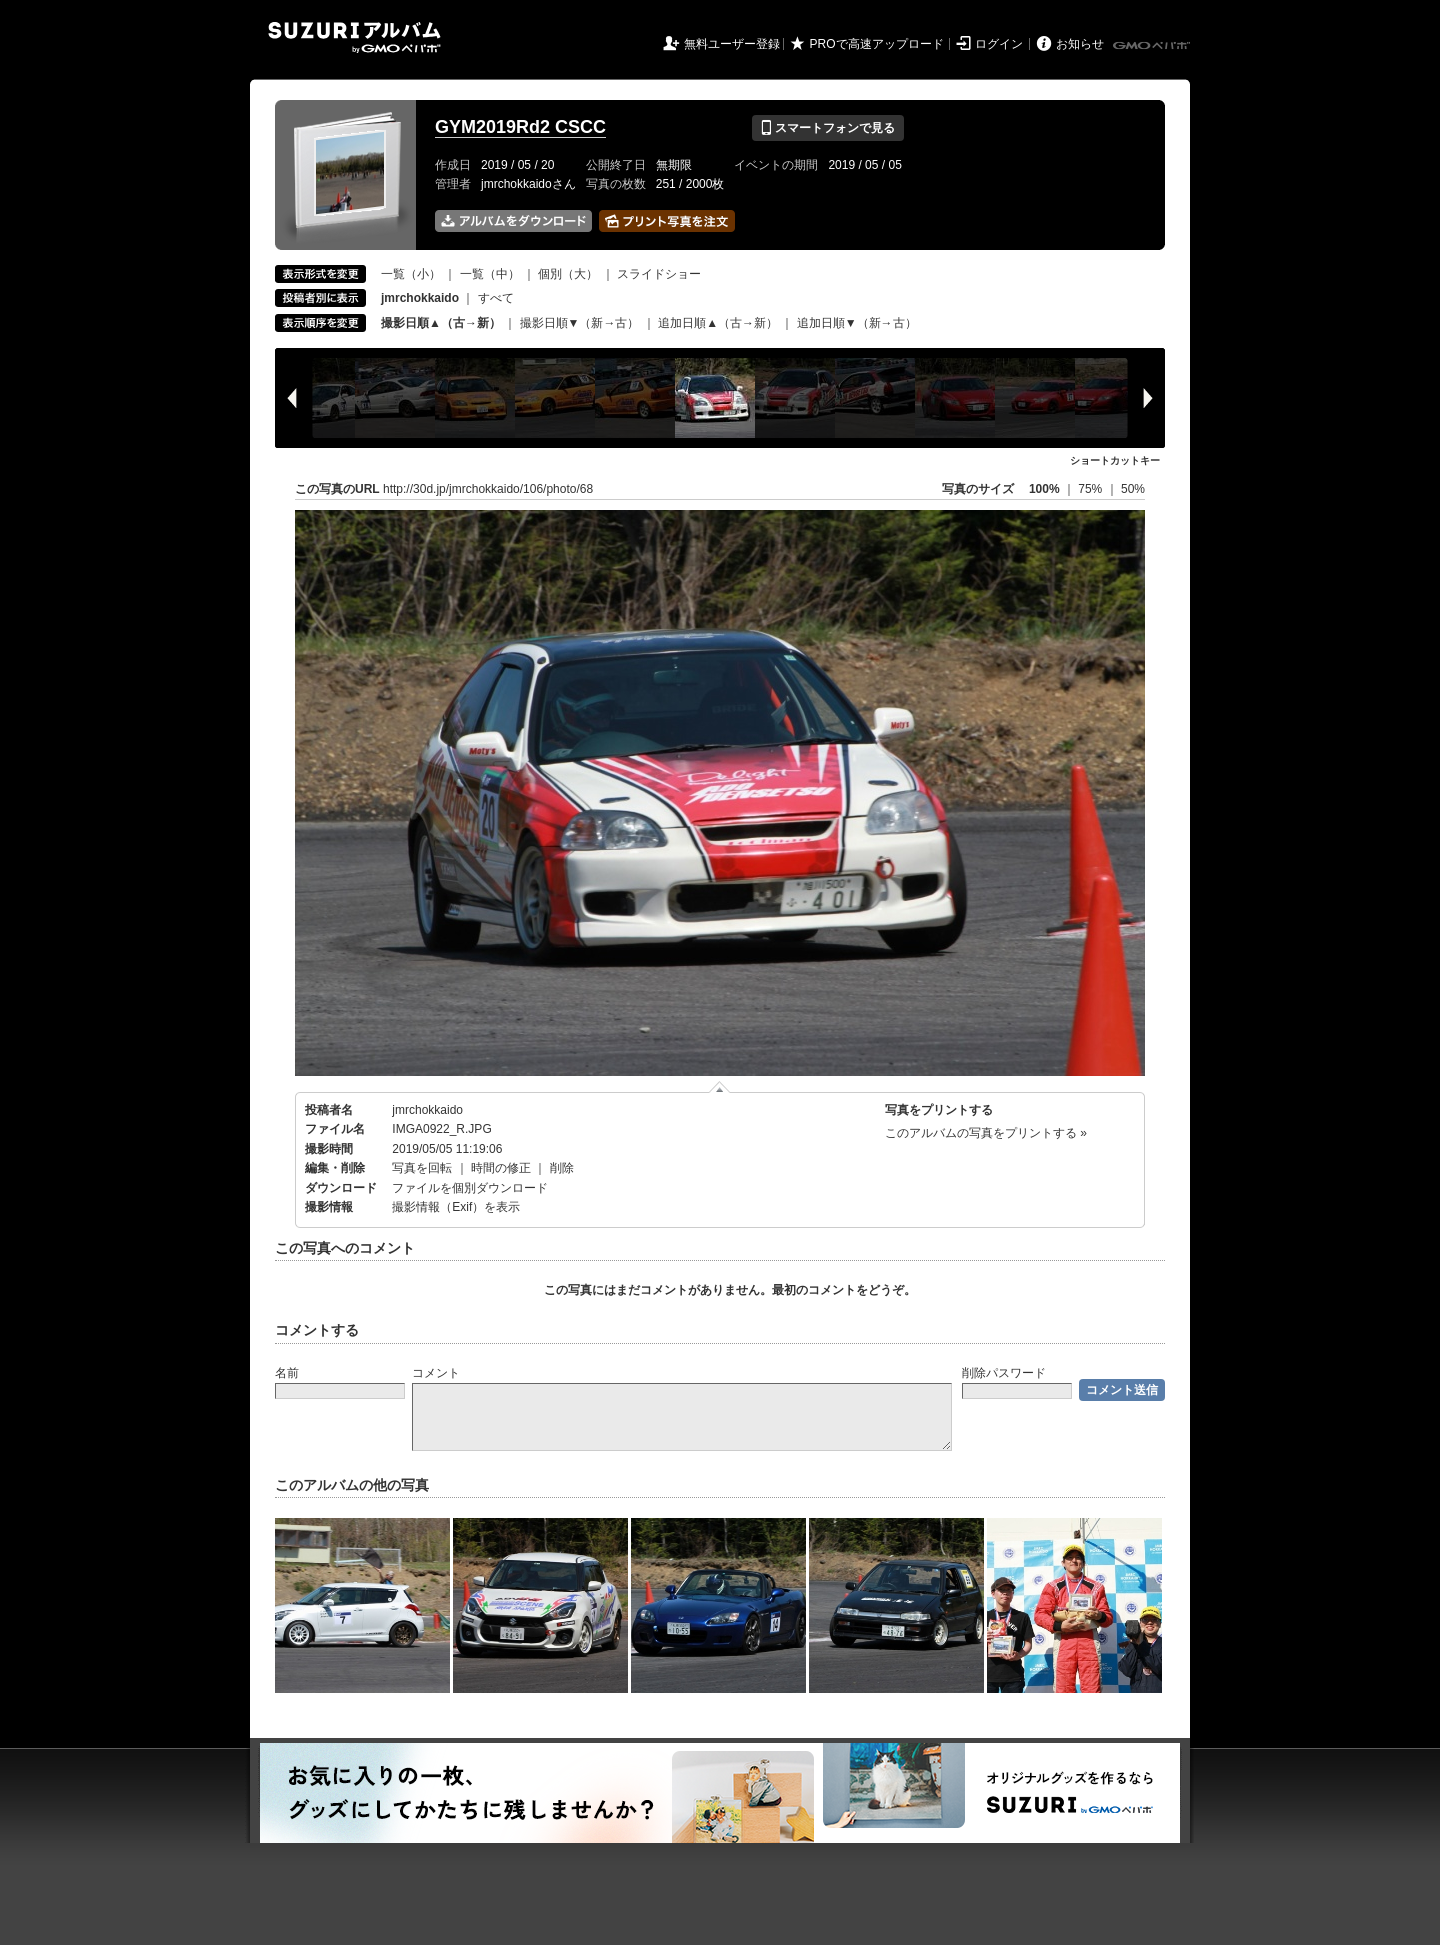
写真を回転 (422, 1168)
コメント (436, 1373)
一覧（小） (411, 274)
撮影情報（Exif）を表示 (456, 1207)
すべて (496, 298)
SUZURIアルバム (354, 37)
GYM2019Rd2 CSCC (520, 127)
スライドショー (659, 274)
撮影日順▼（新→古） (580, 323)
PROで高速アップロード (877, 44)
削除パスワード (1004, 1373)
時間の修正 (501, 1168)
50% (1133, 489)
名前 (287, 1373)
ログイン (999, 44)
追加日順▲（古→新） (718, 323)
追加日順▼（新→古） (857, 323)
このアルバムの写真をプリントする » (986, 1133)
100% (1044, 489)
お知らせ (1080, 44)
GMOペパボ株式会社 (1153, 46)
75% (1091, 489)
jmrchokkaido (427, 1110)
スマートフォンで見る (827, 128)
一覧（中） (490, 274)
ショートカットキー (1115, 460)
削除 (562, 1168)
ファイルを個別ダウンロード (470, 1188)
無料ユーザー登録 (732, 44)
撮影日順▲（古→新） (441, 323)
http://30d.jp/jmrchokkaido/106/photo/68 (488, 489)
